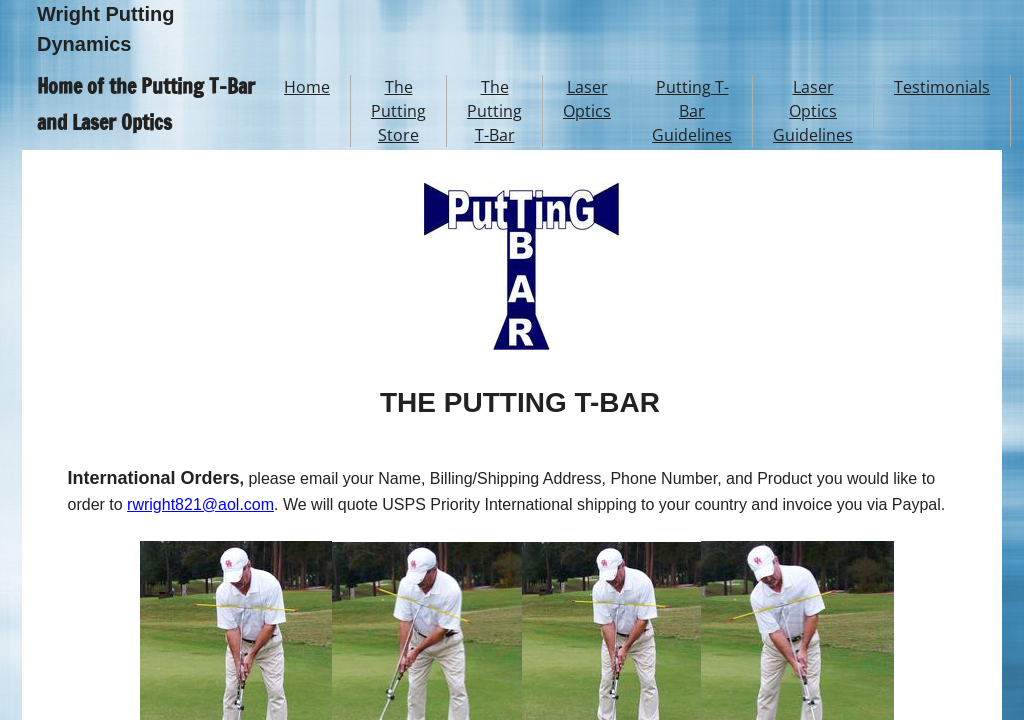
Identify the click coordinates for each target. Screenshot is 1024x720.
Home (307, 87)
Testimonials (942, 87)
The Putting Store (398, 111)
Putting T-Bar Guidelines (692, 111)
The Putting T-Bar (494, 111)
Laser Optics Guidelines (813, 111)
